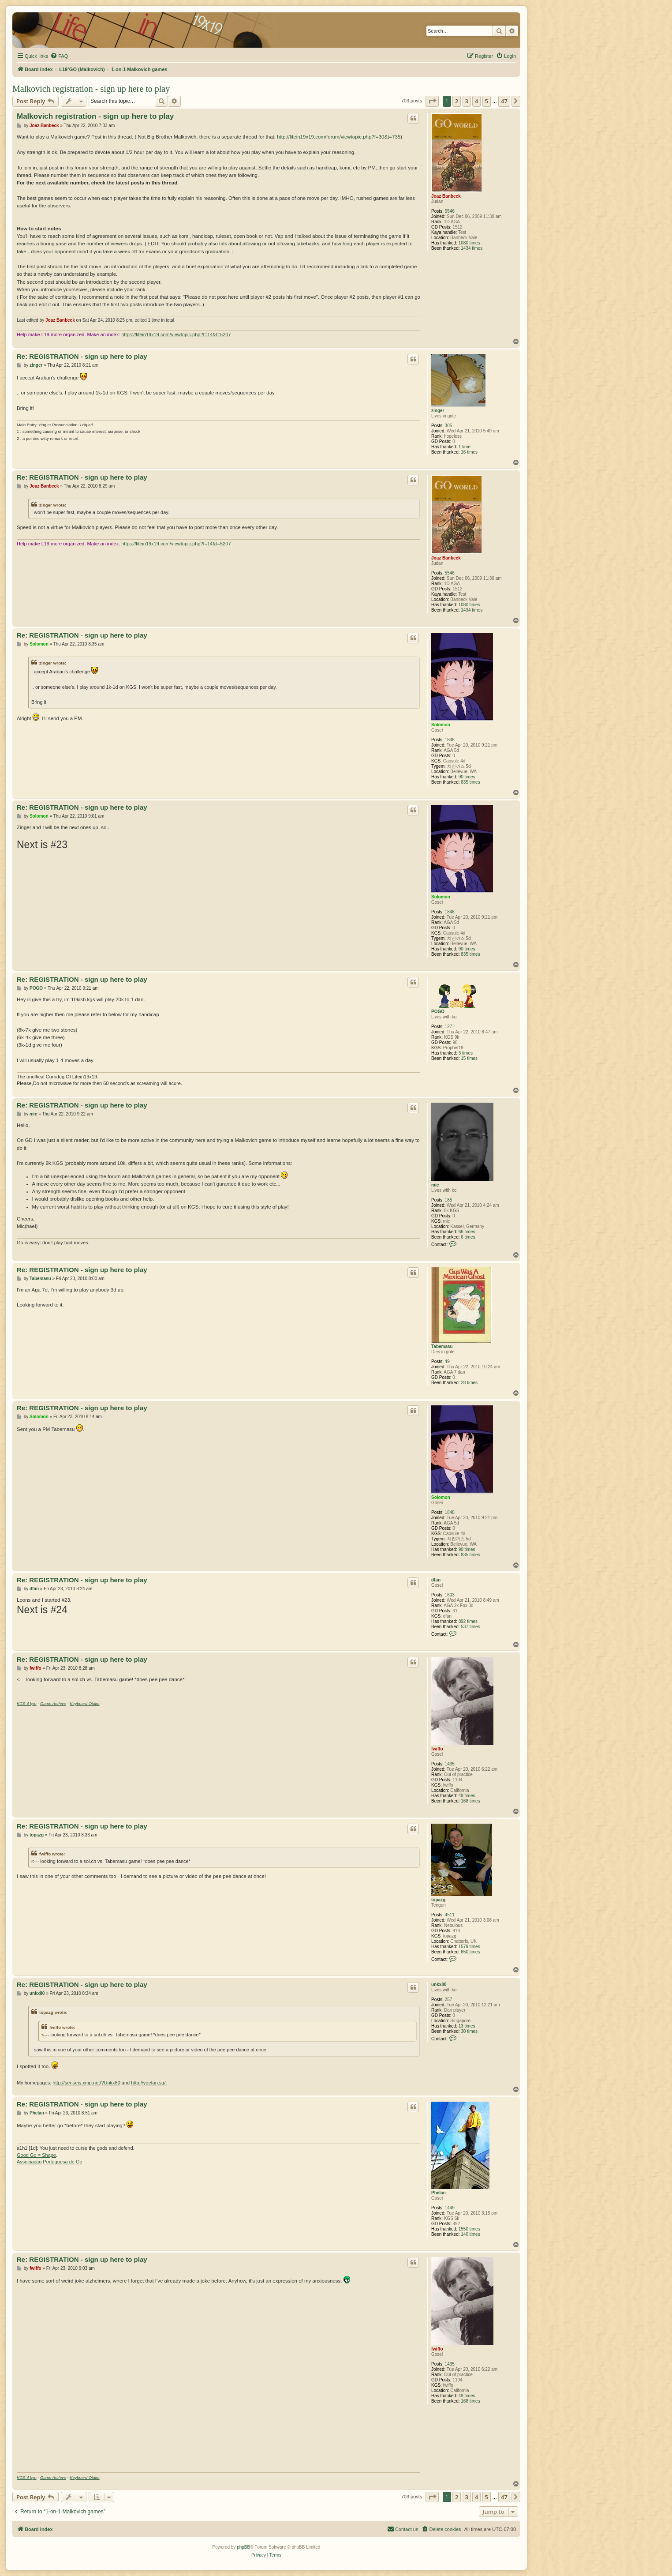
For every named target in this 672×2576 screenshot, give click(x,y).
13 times (467, 2026)
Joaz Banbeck (446, 196)
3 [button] (466, 101)
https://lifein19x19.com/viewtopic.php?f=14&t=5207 (176, 334)
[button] (432, 101)
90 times (467, 776)
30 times (469, 2031)
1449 (450, 2207)
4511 (450, 1914)
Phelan (438, 2192)
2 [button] (456, 101)
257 (448, 1999)
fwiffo (437, 1748)
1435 (450, 1763)
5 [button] (486, 101)
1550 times (469, 2229)
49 (447, 1361)
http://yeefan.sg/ (148, 2082)
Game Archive (53, 1703)
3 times (466, 1053)
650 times (470, 1951)
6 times (468, 1237)
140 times (470, 2234)
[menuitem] (59, 56)
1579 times (469, 1946)
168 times (470, 1801)
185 (448, 1200)
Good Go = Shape (36, 2155)
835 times (470, 782)
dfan (436, 1579)
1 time (464, 446)
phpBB (243, 2547)
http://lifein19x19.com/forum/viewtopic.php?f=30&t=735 (338, 136)
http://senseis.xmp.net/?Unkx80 (86, 2082)
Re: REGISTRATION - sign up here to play (82, 356)
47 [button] (504, 101)
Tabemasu (442, 1346)
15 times (469, 1058)
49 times (467, 1795)
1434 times (471, 248)
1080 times (469, 242)
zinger (437, 410)
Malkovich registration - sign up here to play (91, 89)
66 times (467, 1231)
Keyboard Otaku (85, 1703)
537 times (470, 1626)
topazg (438, 1899)
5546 (450, 211)
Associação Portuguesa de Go (49, 2161)
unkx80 (438, 1984)
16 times (469, 452)
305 (448, 425)
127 (448, 1026)
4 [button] (476, 101)
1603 (450, 1594)
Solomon (440, 724)
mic (435, 1185)
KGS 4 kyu (27, 1703)
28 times (469, 1382)
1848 (450, 739)
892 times (468, 1621)
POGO (437, 1011)
